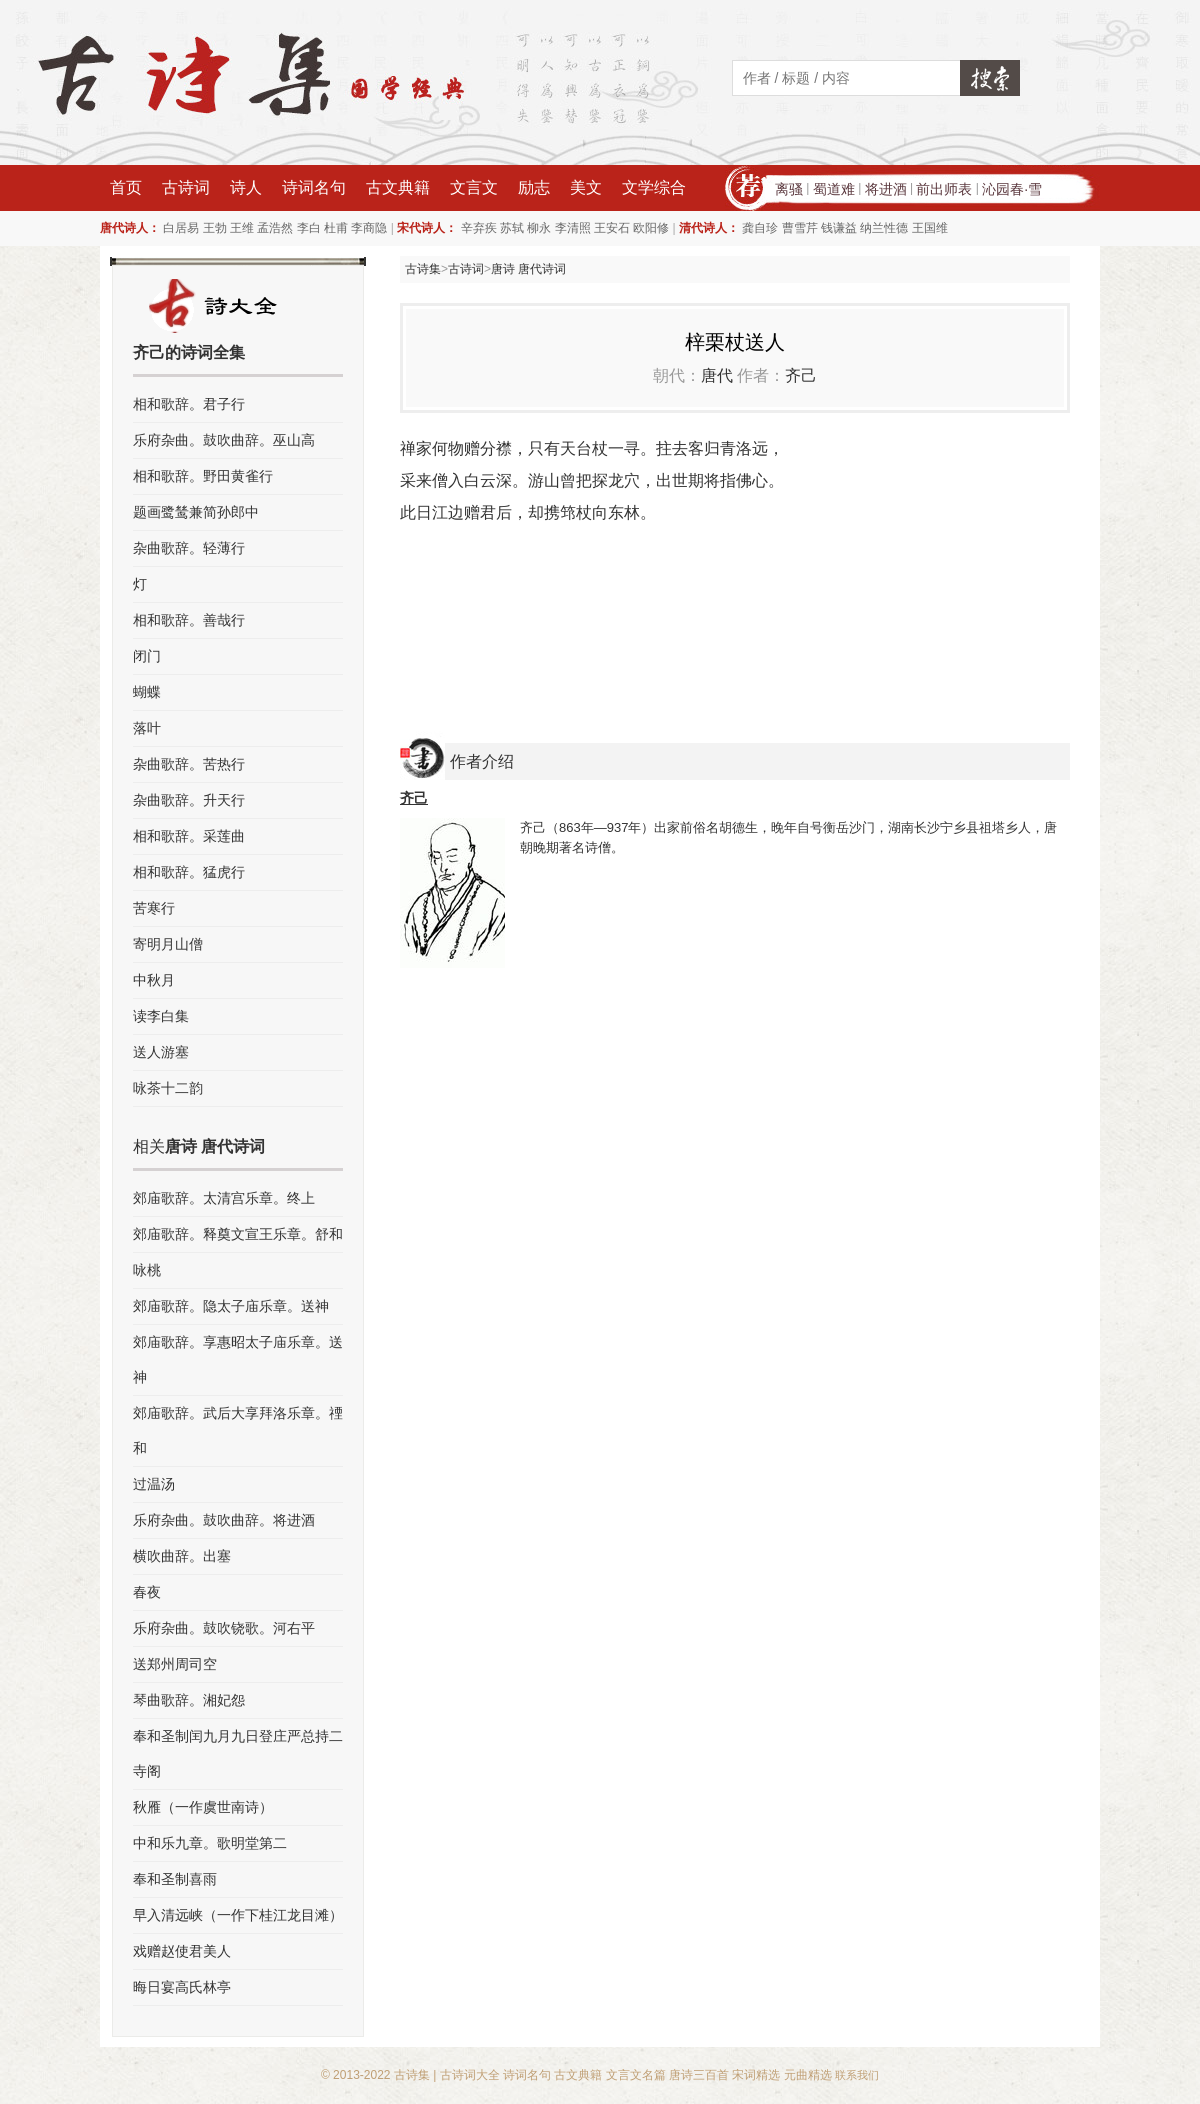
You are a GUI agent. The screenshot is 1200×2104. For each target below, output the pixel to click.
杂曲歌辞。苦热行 (189, 764)
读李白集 (161, 1016)
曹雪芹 (800, 228)
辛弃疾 (479, 228)
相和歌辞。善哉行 (189, 620)
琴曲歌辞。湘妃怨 (189, 1700)
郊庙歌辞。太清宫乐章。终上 (224, 1198)
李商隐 (369, 228)
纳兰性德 (884, 228)
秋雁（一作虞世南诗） (203, 1807)
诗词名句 (314, 187)
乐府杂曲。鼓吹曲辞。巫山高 (224, 440)
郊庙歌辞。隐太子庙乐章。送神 (231, 1306)
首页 (126, 187)
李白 (309, 228)
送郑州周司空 (175, 1664)
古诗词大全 (470, 2075)
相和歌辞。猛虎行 (189, 872)
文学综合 (654, 187)
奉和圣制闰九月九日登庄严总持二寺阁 (238, 1753)
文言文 (474, 187)
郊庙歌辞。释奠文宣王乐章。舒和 (238, 1234)
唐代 (717, 375)
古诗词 (186, 187)
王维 (242, 228)
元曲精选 (808, 2075)
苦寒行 (154, 908)
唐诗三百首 (699, 2075)
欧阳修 (651, 228)
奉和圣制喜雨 (175, 1879)
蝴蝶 (147, 692)
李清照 (573, 228)
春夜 (147, 1592)
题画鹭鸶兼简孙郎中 (196, 512)
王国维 (930, 228)
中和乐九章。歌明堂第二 (210, 1843)
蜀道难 (834, 189)
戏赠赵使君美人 (182, 1951)
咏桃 (147, 1270)
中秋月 (154, 980)
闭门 (147, 656)
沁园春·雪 (1012, 189)
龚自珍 (760, 228)
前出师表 (944, 189)
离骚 (789, 189)
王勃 (215, 228)
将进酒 (886, 189)
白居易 (181, 228)
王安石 (612, 228)
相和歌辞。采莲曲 (189, 836)
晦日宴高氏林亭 (182, 1987)
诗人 (246, 187)
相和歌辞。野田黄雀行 (203, 476)
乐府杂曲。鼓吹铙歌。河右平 (224, 1628)
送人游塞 (161, 1052)
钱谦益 (839, 228)
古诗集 (423, 269)
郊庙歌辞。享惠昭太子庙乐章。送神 (238, 1359)
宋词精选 (756, 2075)
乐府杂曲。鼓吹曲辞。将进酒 (224, 1520)
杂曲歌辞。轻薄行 (189, 548)
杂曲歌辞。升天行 (189, 800)
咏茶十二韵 (168, 1088)
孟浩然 (275, 228)
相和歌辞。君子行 (189, 404)
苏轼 (512, 228)
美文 (586, 187)
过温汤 (154, 1484)
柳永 (539, 228)
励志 (534, 187)
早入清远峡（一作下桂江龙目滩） (238, 1915)
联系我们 (857, 2075)
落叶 (147, 728)
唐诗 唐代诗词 (528, 269)
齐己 (801, 375)
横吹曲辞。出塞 (182, 1556)
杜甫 (336, 228)
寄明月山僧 (168, 944)
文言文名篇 (636, 2075)
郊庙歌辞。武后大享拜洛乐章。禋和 (238, 1430)
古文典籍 (398, 187)
